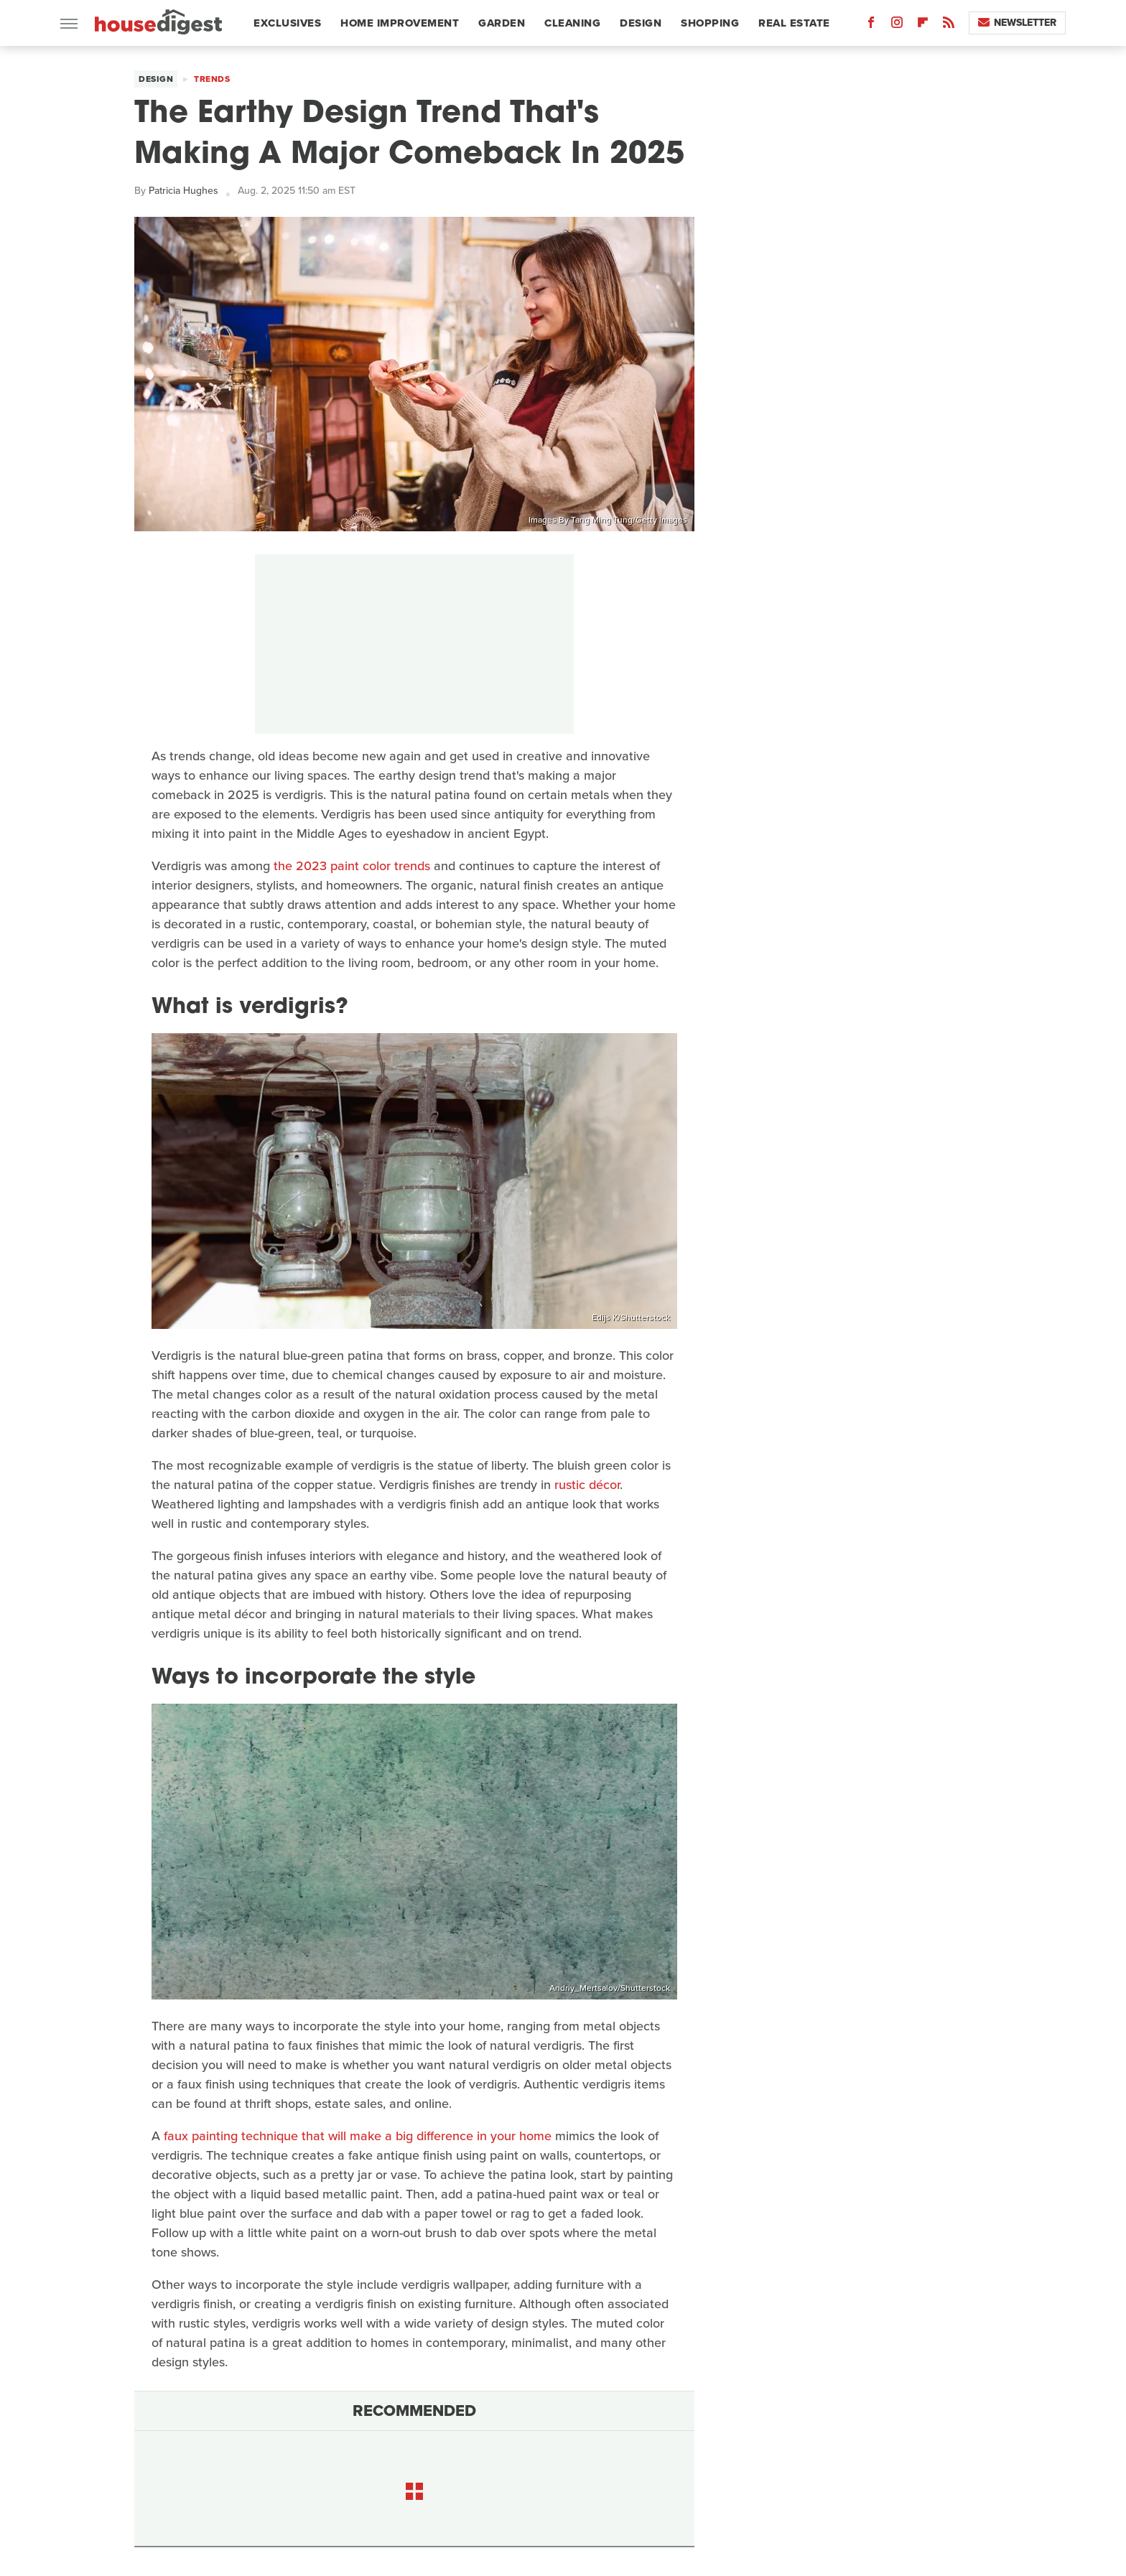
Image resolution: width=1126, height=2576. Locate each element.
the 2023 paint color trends (352, 866)
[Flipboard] (923, 25)
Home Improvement (399, 23)
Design (640, 23)
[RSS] (948, 25)
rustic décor (587, 1484)
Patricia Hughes (183, 190)
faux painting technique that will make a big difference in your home (358, 2136)
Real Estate (794, 23)
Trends (212, 79)
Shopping (710, 23)
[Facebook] (871, 25)
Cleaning (572, 23)
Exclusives (287, 23)
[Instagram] (897, 25)
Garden (501, 23)
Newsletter (1017, 22)
